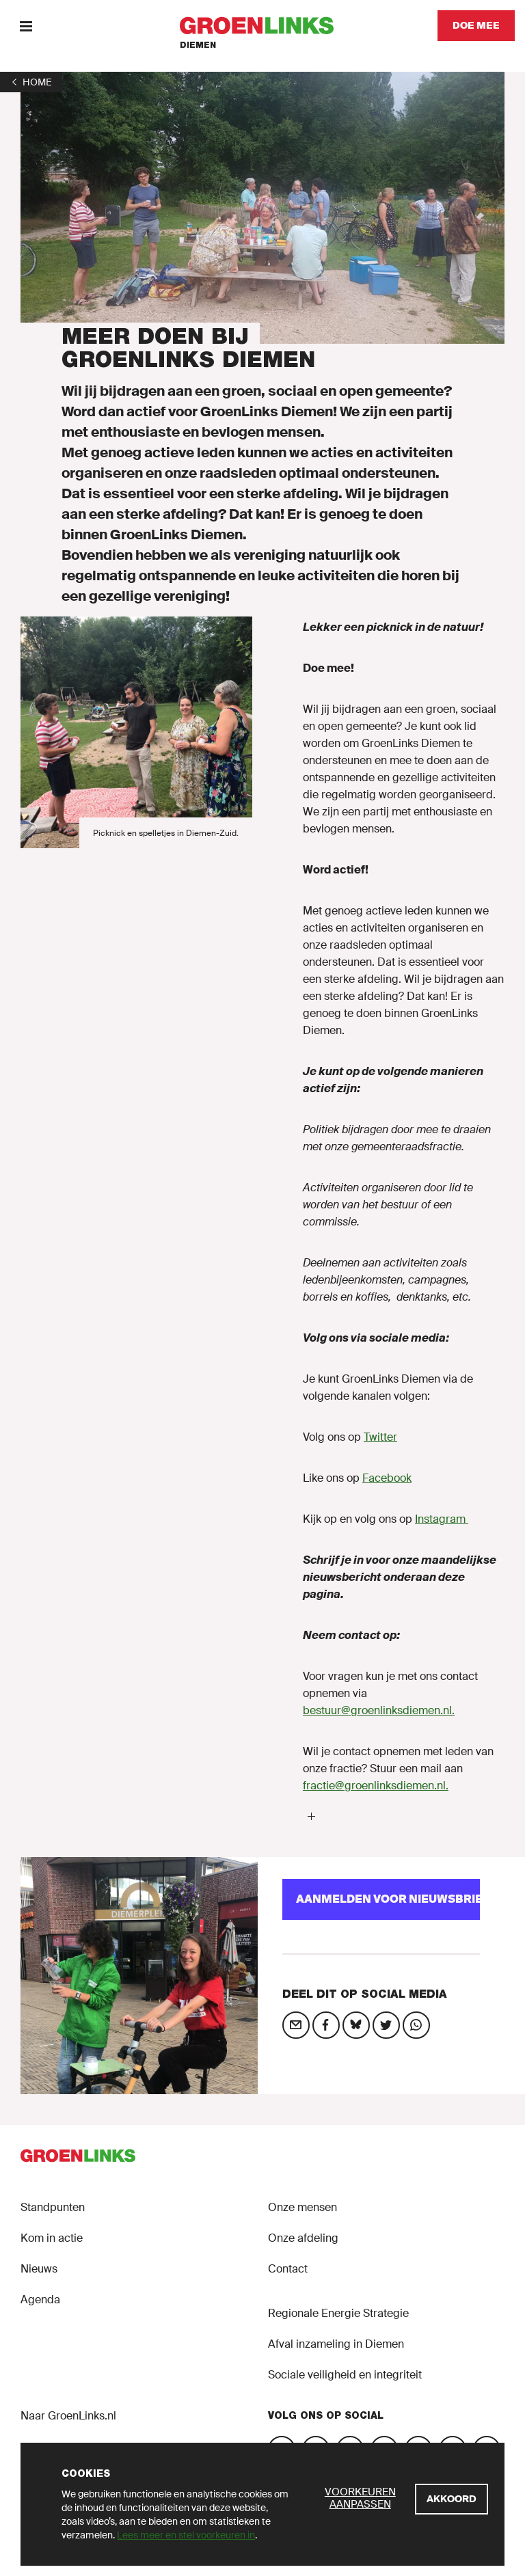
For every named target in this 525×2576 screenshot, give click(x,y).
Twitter (380, 1437)
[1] (31, 82)
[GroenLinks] (263, 25)
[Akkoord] (451, 2499)
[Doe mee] (476, 25)
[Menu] (25, 25)
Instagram (441, 1519)
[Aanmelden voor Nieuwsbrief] (381, 1899)
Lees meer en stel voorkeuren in (186, 2535)
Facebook (387, 1478)
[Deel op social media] (296, 2025)
